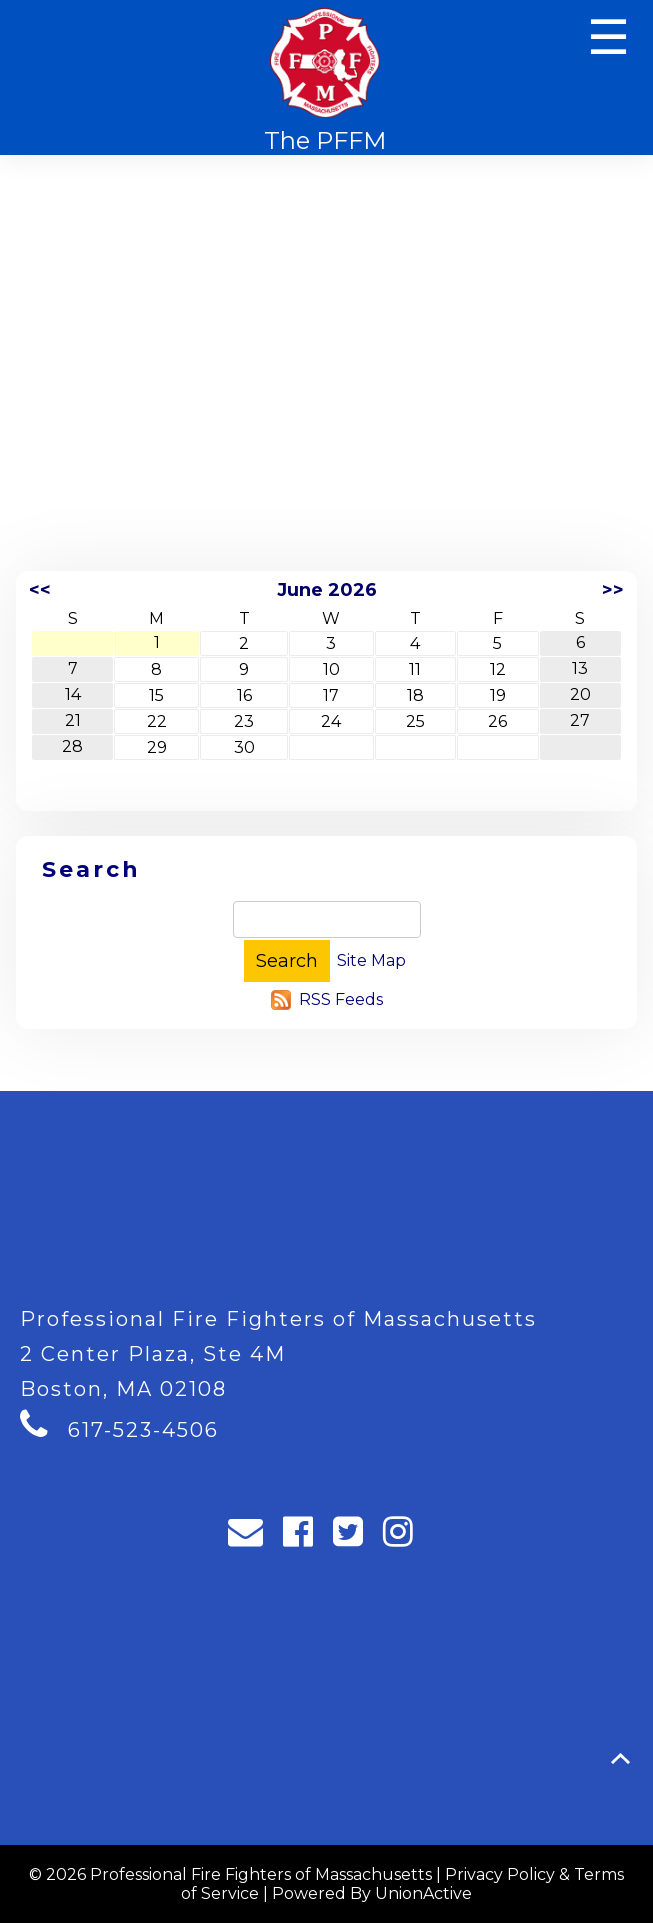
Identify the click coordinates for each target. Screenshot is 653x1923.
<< (40, 590)
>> (613, 590)
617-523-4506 (143, 1430)
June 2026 (327, 590)
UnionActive (423, 1893)
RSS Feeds (341, 999)
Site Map (371, 960)
